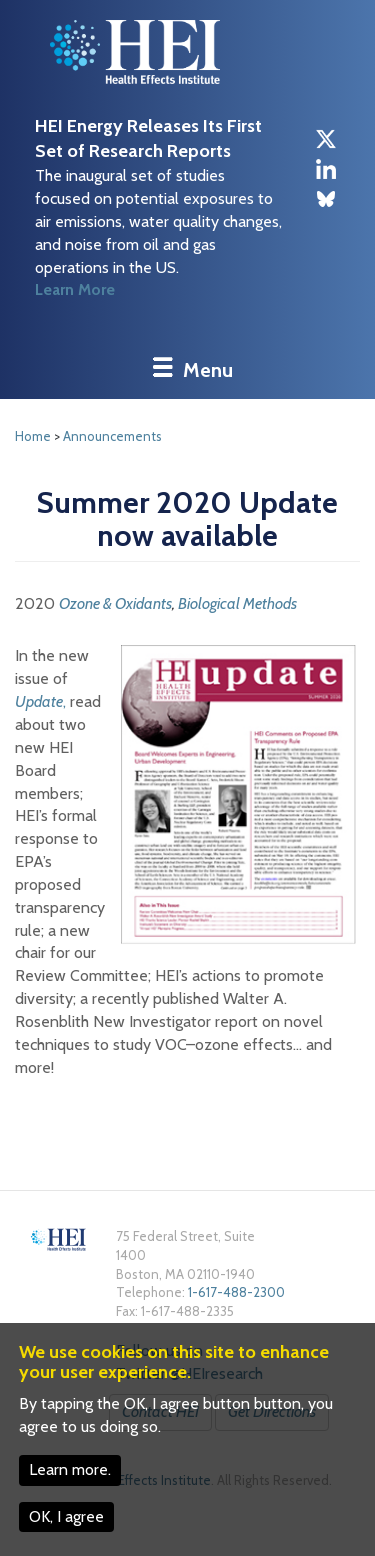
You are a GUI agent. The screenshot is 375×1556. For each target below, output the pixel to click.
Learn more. (70, 1469)
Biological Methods (237, 603)
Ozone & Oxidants (115, 603)
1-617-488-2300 (236, 1292)
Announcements (112, 436)
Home (33, 436)
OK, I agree (66, 1516)
